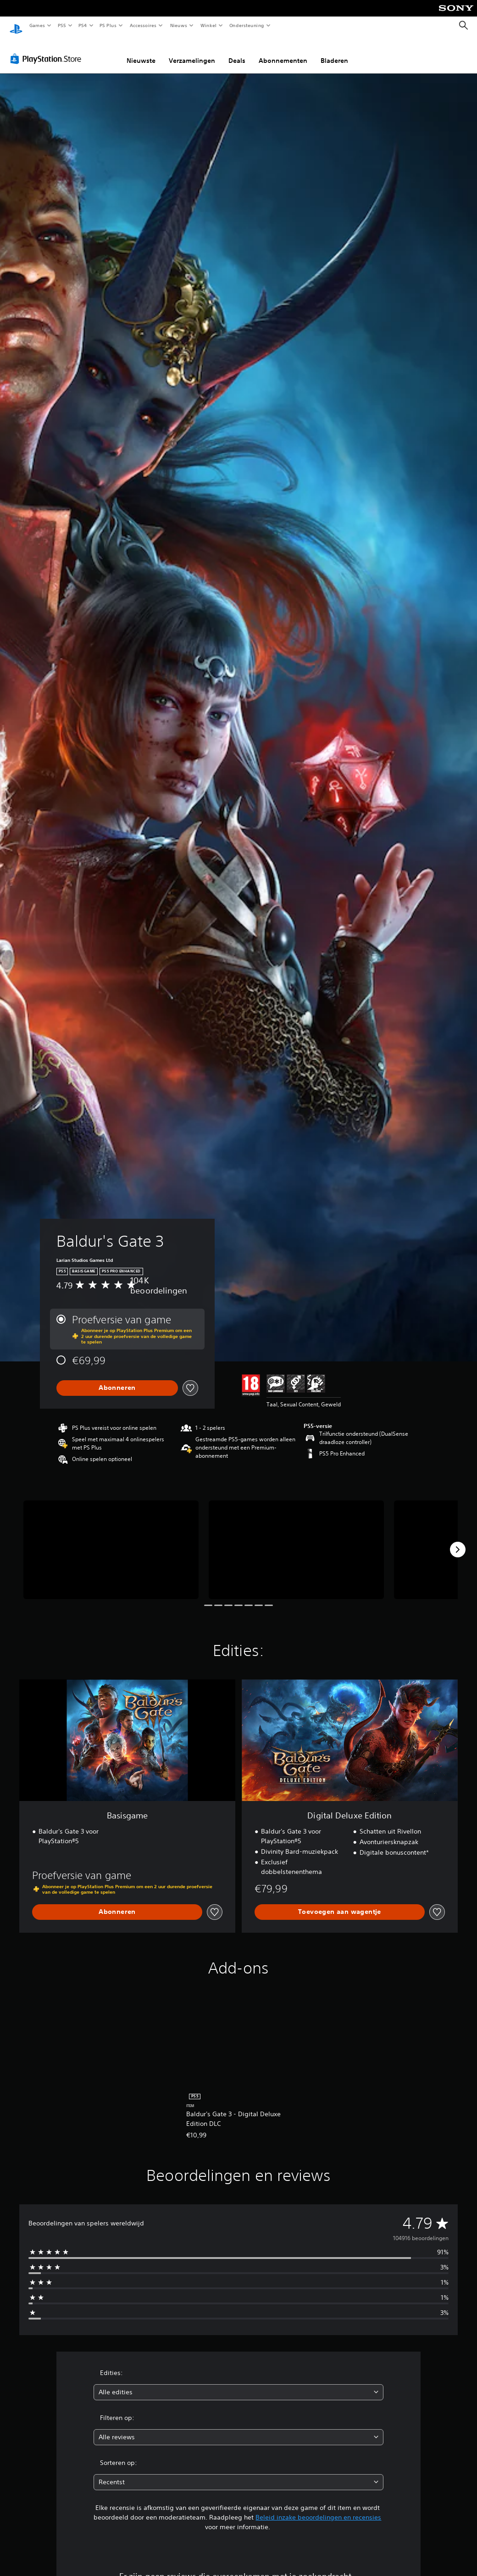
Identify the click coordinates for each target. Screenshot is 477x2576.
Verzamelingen (192, 52)
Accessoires (142, 25)
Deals (236, 52)
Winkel (208, 25)
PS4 (82, 25)
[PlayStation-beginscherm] (16, 26)
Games (36, 25)
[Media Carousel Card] (111, 1541)
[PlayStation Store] (47, 50)
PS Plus (108, 25)
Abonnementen (283, 52)
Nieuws (178, 25)
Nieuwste (141, 52)
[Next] (458, 1541)
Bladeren (334, 52)
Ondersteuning (247, 25)
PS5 (61, 25)
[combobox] (239, 2383)
